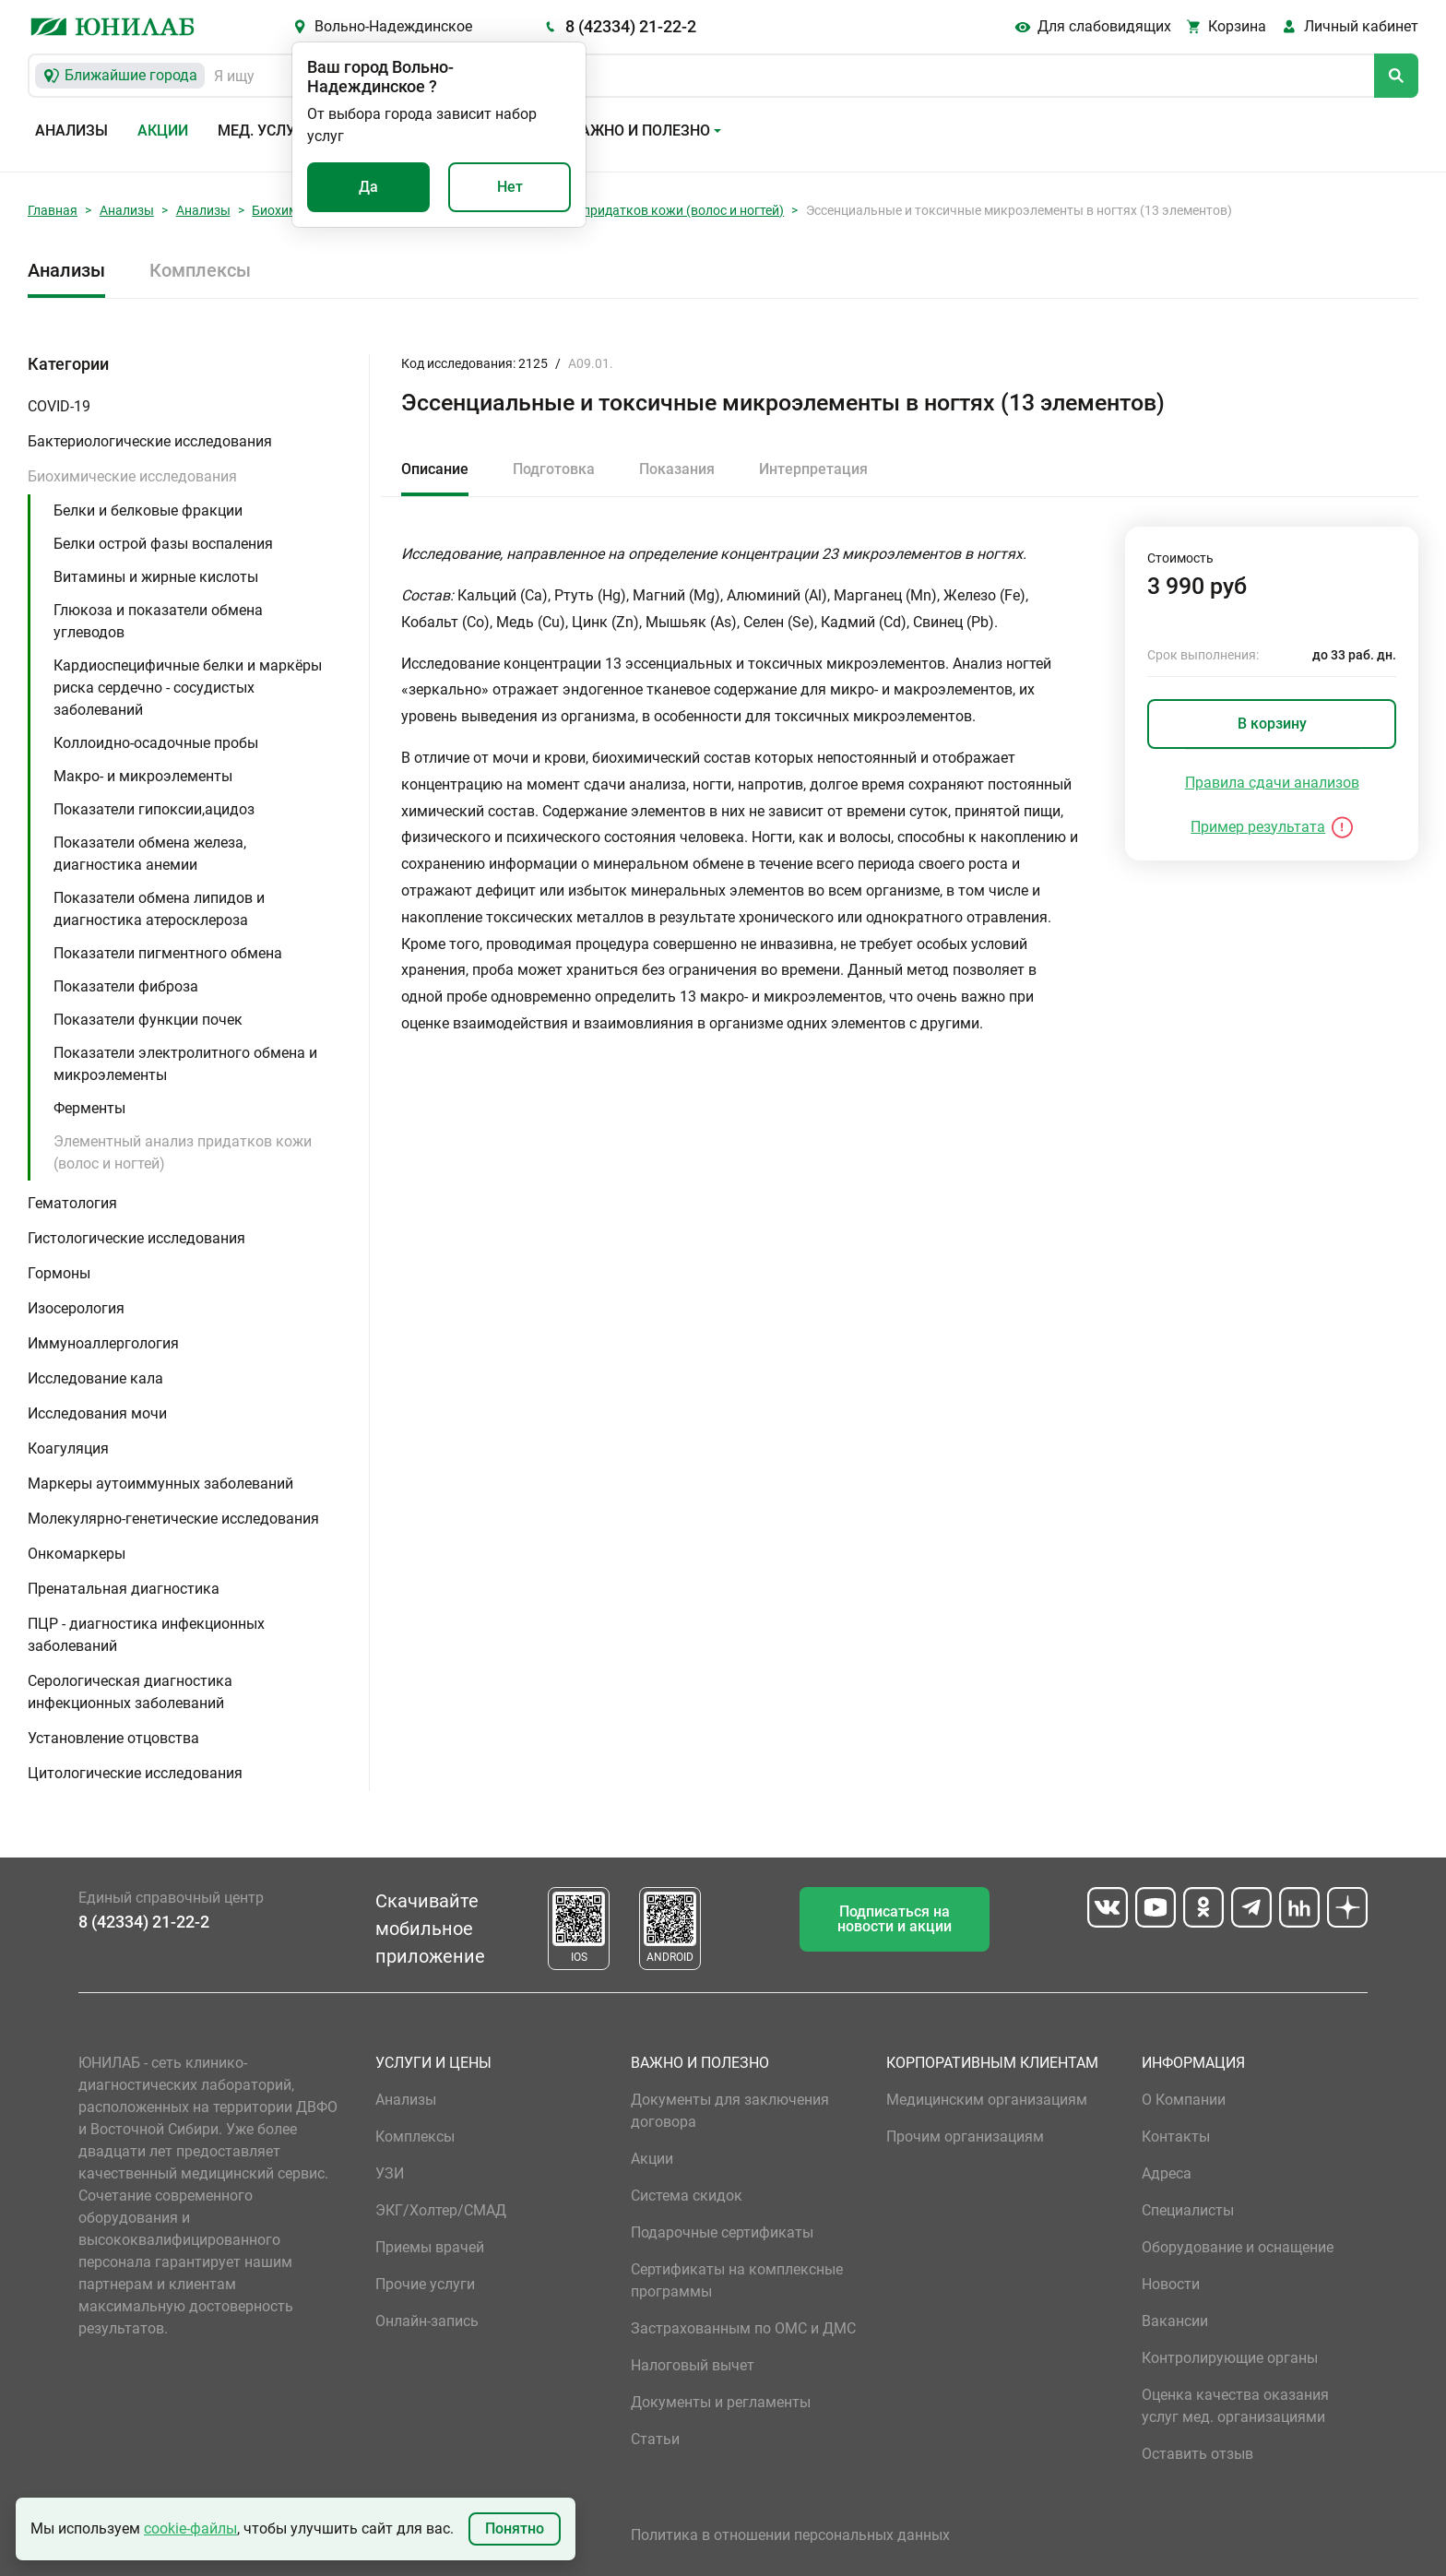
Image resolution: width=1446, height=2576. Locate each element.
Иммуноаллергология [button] (103, 1343)
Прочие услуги (425, 2284)
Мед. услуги (266, 130)
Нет (510, 187)
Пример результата (1258, 827)
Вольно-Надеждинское (393, 26)
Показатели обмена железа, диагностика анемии (149, 853)
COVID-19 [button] (59, 406)
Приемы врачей (429, 2247)
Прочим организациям (965, 2136)
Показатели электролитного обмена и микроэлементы (185, 1064)
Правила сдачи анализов (1272, 782)
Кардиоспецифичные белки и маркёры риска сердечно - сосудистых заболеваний (187, 687)
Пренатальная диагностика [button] (123, 1588)
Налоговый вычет (692, 2365)
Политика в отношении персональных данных (790, 2535)
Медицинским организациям (986, 2099)
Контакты (1176, 2136)
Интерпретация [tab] (813, 469)
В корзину (1272, 723)
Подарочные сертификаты (722, 2232)
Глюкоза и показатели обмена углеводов (158, 621)
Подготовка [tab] (554, 469)
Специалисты (1188, 2210)
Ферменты (89, 1108)
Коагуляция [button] (68, 1448)
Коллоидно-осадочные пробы (155, 743)
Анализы (71, 130)
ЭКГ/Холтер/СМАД (440, 2210)
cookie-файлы (190, 2528)
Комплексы (200, 270)
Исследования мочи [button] (97, 1413)
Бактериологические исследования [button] (150, 441)
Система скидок (686, 2195)
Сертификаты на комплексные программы (737, 2280)
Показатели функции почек (148, 1019)
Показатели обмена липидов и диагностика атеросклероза (159, 909)
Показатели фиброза (125, 986)
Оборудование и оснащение (1237, 2247)
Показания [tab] (677, 469)
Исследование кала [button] (95, 1378)
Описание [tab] (434, 469)
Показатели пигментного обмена (167, 953)
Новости (1171, 2284)
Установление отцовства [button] (113, 1738)
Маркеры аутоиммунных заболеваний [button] (160, 1483)
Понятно (514, 2528)
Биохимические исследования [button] (132, 476)
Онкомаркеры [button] (76, 1553)
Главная (52, 210)
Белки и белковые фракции (148, 510)
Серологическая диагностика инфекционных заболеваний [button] (130, 1692)
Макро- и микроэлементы (142, 776)
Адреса (1166, 2173)
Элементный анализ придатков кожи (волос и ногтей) (620, 210)
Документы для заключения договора (730, 2111)
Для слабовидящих (1104, 26)
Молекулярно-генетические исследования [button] (173, 1518)
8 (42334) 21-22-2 (630, 26)
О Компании (1184, 2099)
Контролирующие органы (1230, 2358)
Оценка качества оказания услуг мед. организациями (1235, 2406)
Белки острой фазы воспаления (163, 543)
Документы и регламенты (721, 2402)
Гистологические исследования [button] (136, 1238)
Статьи (655, 2439)
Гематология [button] (72, 1203)
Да (368, 187)
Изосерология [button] (76, 1308)
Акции (162, 130)
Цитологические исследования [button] (135, 1773)
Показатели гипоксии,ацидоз (154, 809)
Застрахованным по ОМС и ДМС (743, 2328)
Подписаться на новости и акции (894, 1919)
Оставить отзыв (1197, 2454)
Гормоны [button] (59, 1273)
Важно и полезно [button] (640, 130)
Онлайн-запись (427, 2321)
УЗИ (389, 2173)
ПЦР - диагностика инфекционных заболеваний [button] (146, 1635)
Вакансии (1175, 2321)
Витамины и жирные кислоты (155, 577)
